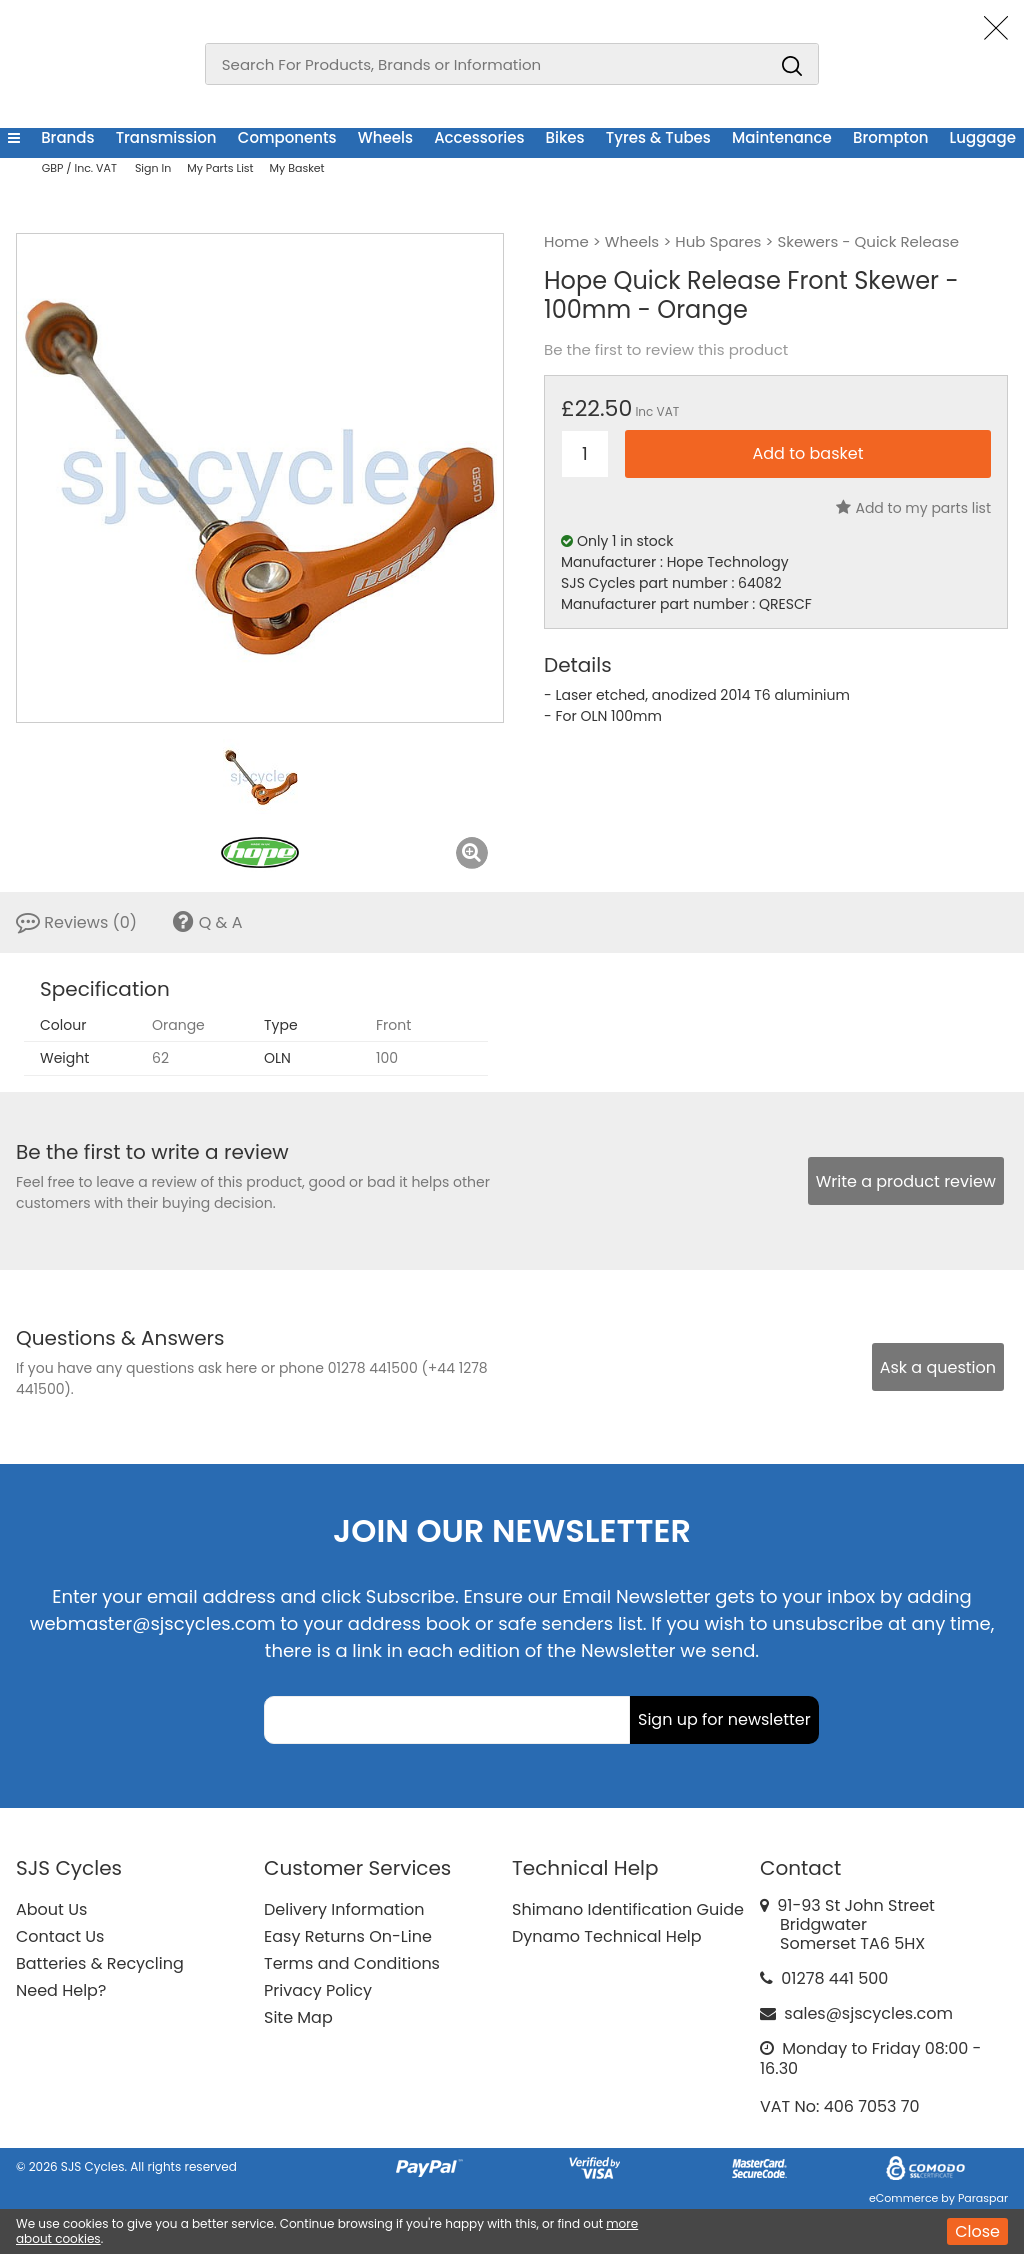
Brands (67, 137)
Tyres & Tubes (658, 137)
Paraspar (983, 2198)
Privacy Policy (318, 1990)
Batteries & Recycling (100, 1963)
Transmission (166, 137)
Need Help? (61, 1990)
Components (287, 137)
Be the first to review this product (666, 350)
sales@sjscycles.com (868, 2013)
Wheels (385, 137)
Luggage (983, 137)
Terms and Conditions (352, 1963)
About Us (51, 1909)
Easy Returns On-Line (348, 1936)
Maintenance (782, 137)
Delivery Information (344, 1909)
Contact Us (60, 1936)
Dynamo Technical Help (607, 1936)
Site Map (298, 2017)
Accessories (479, 137)
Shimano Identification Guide (628, 1909)
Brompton (890, 137)
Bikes (565, 137)
